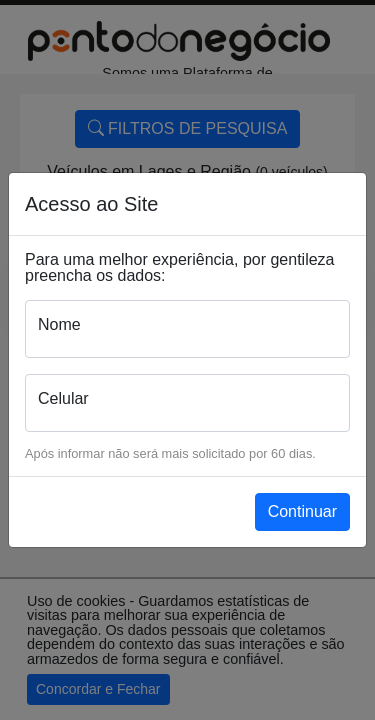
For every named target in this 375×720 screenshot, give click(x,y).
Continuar (302, 511)
